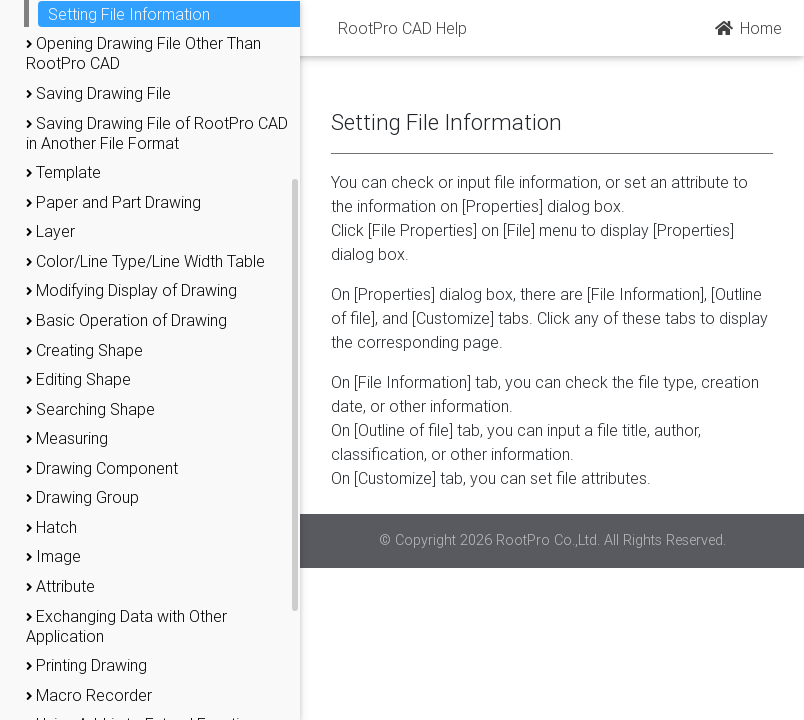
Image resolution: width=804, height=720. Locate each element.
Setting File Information (129, 14)
